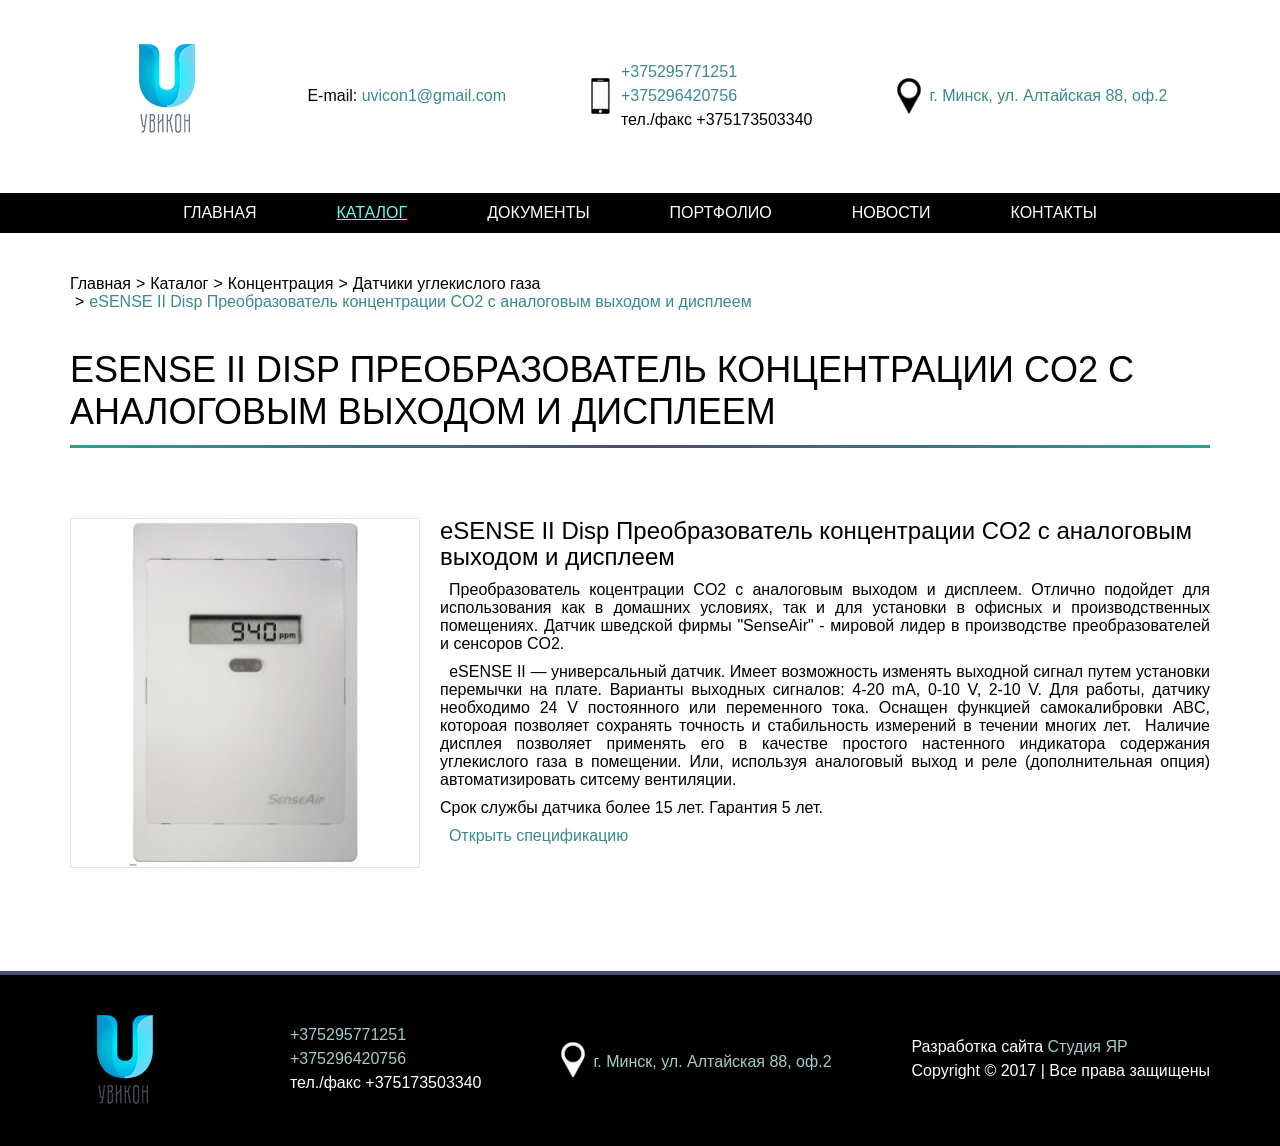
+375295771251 (679, 71)
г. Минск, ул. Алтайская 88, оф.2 (1048, 95)
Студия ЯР (1088, 1046)
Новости (891, 212)
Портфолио (721, 212)
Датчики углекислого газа (447, 283)
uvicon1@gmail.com (434, 95)
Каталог (372, 212)
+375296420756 (679, 95)
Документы (538, 212)
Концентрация (281, 283)
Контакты (1054, 212)
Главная (219, 212)
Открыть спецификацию (538, 835)
